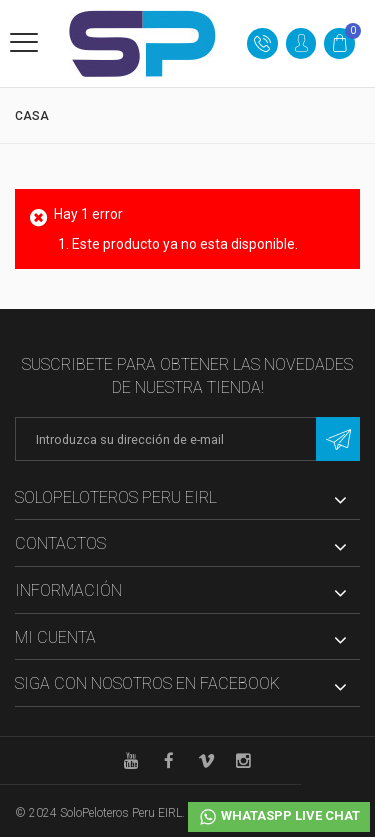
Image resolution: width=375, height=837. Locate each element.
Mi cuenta (55, 637)
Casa (32, 116)
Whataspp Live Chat (279, 817)
